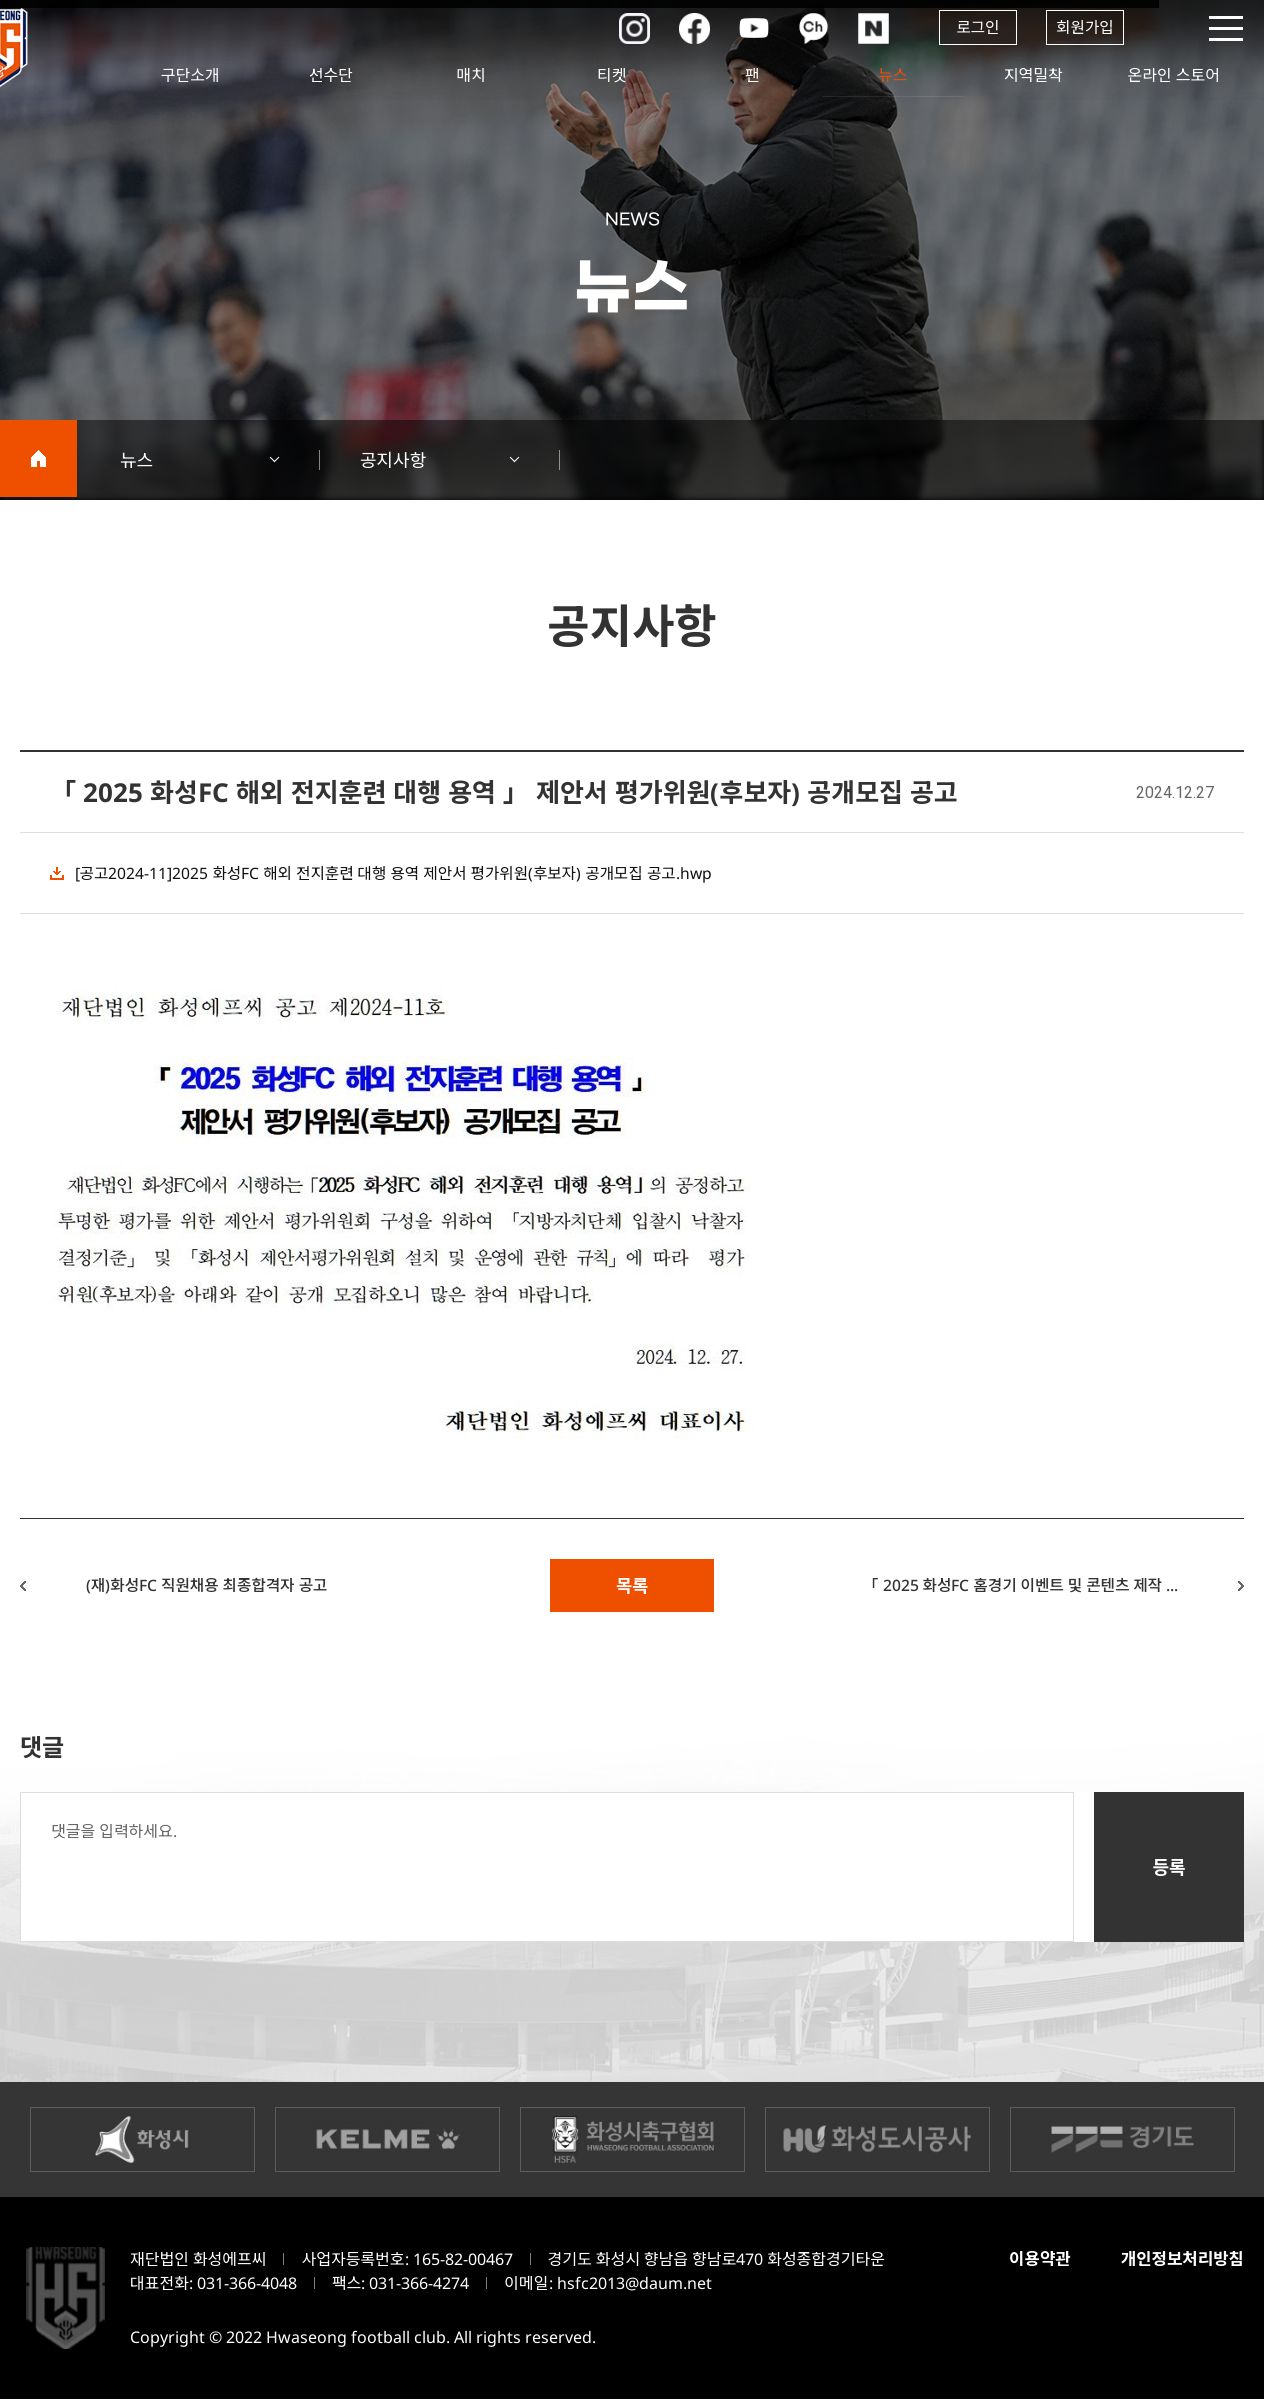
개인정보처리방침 (1181, 2260)
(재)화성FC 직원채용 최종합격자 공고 (213, 1586)
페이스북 (689, 28)
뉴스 (892, 75)
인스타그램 (629, 28)
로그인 (974, 28)
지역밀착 (1033, 75)
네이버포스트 (869, 28)
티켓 (611, 75)
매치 (471, 75)
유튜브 (749, 28)
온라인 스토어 (1174, 75)
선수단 (331, 75)
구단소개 (190, 75)
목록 (631, 1586)
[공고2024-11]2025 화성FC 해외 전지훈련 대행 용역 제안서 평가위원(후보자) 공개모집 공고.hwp (399, 873)
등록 (1168, 1869)
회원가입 (1084, 28)
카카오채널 (809, 28)
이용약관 (1037, 2260)
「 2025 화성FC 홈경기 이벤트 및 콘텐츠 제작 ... (1014, 1586)
